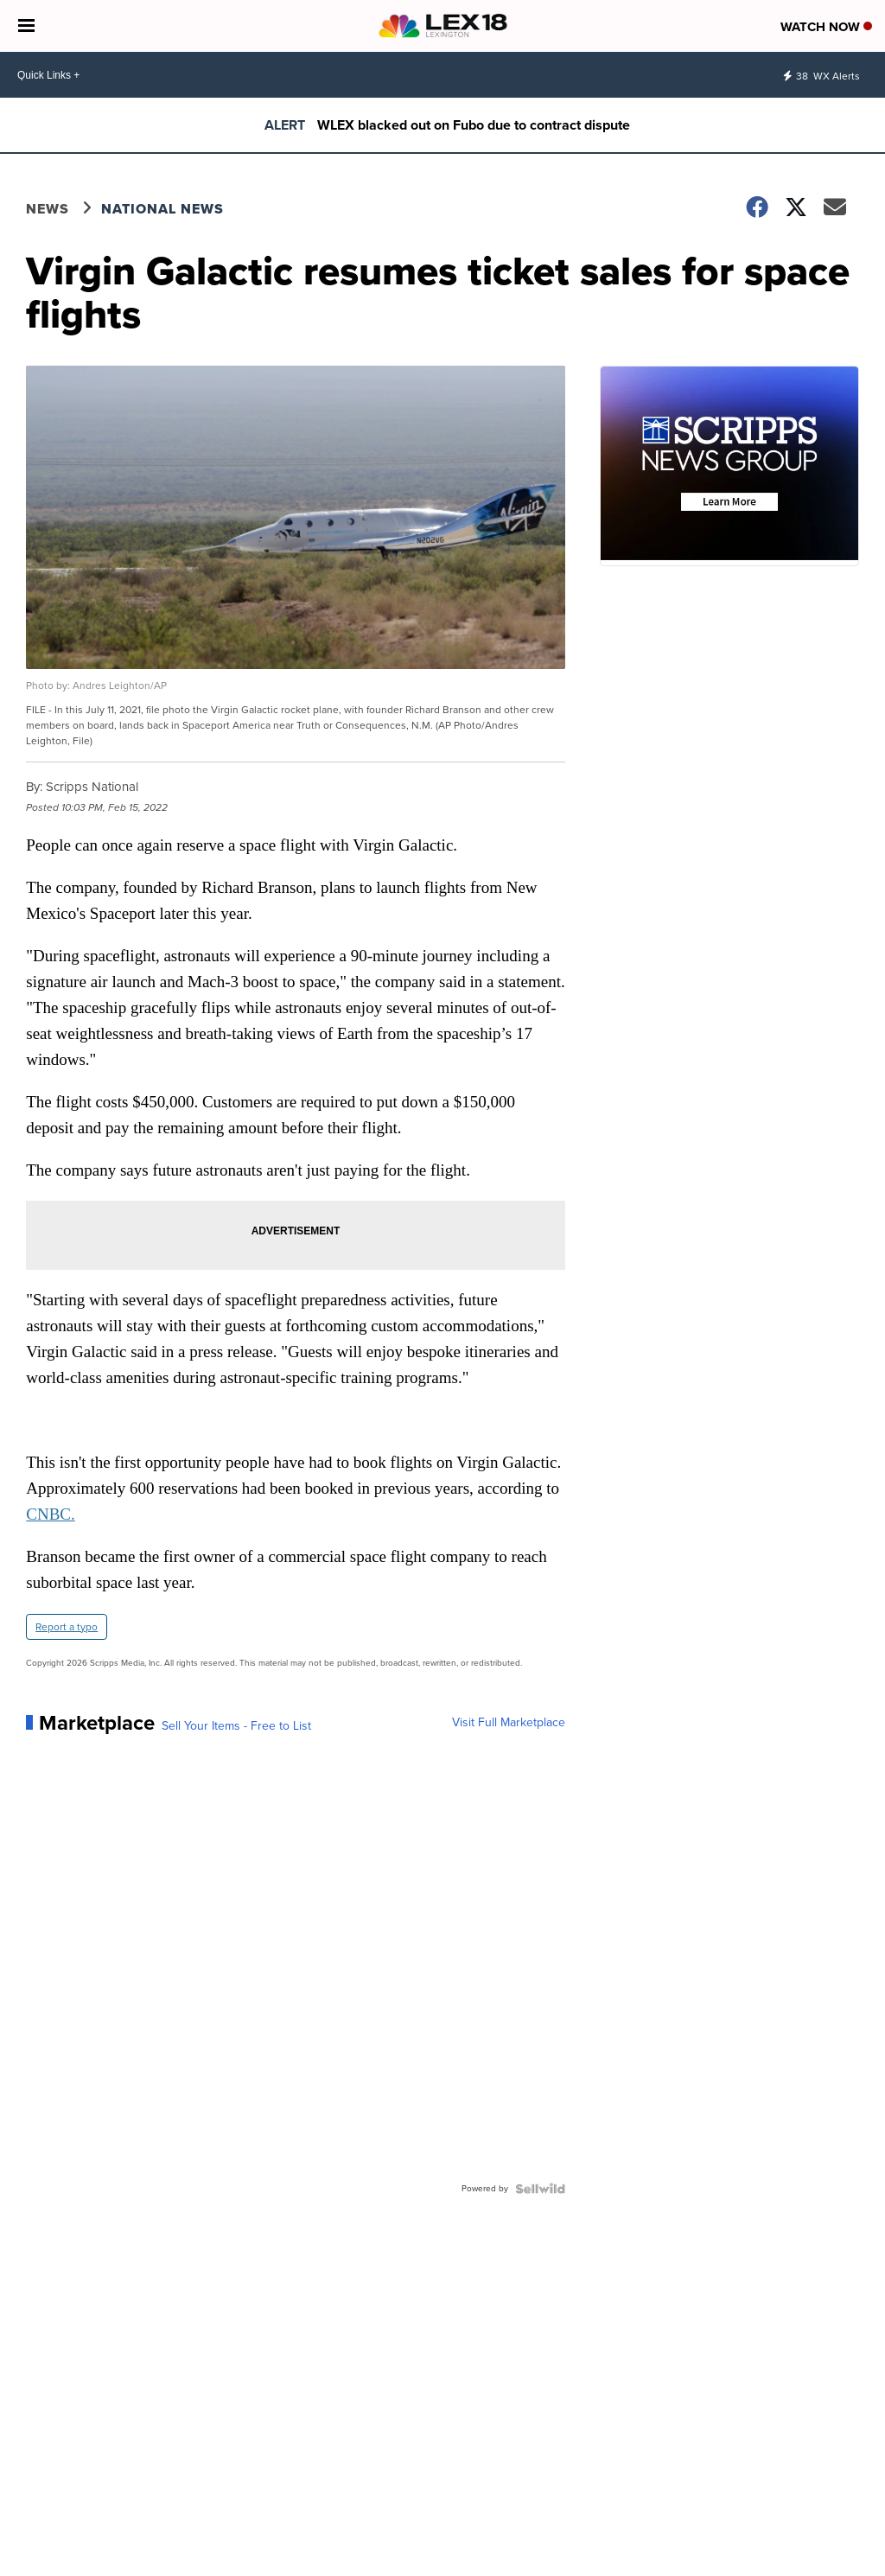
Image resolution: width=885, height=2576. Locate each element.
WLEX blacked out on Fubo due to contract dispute (473, 125)
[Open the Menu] (26, 26)
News (47, 209)
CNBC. (50, 1514)
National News (162, 209)
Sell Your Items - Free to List (236, 1726)
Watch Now (826, 26)
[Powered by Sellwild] (540, 2189)
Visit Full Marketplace (508, 1723)
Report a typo (66, 1627)
